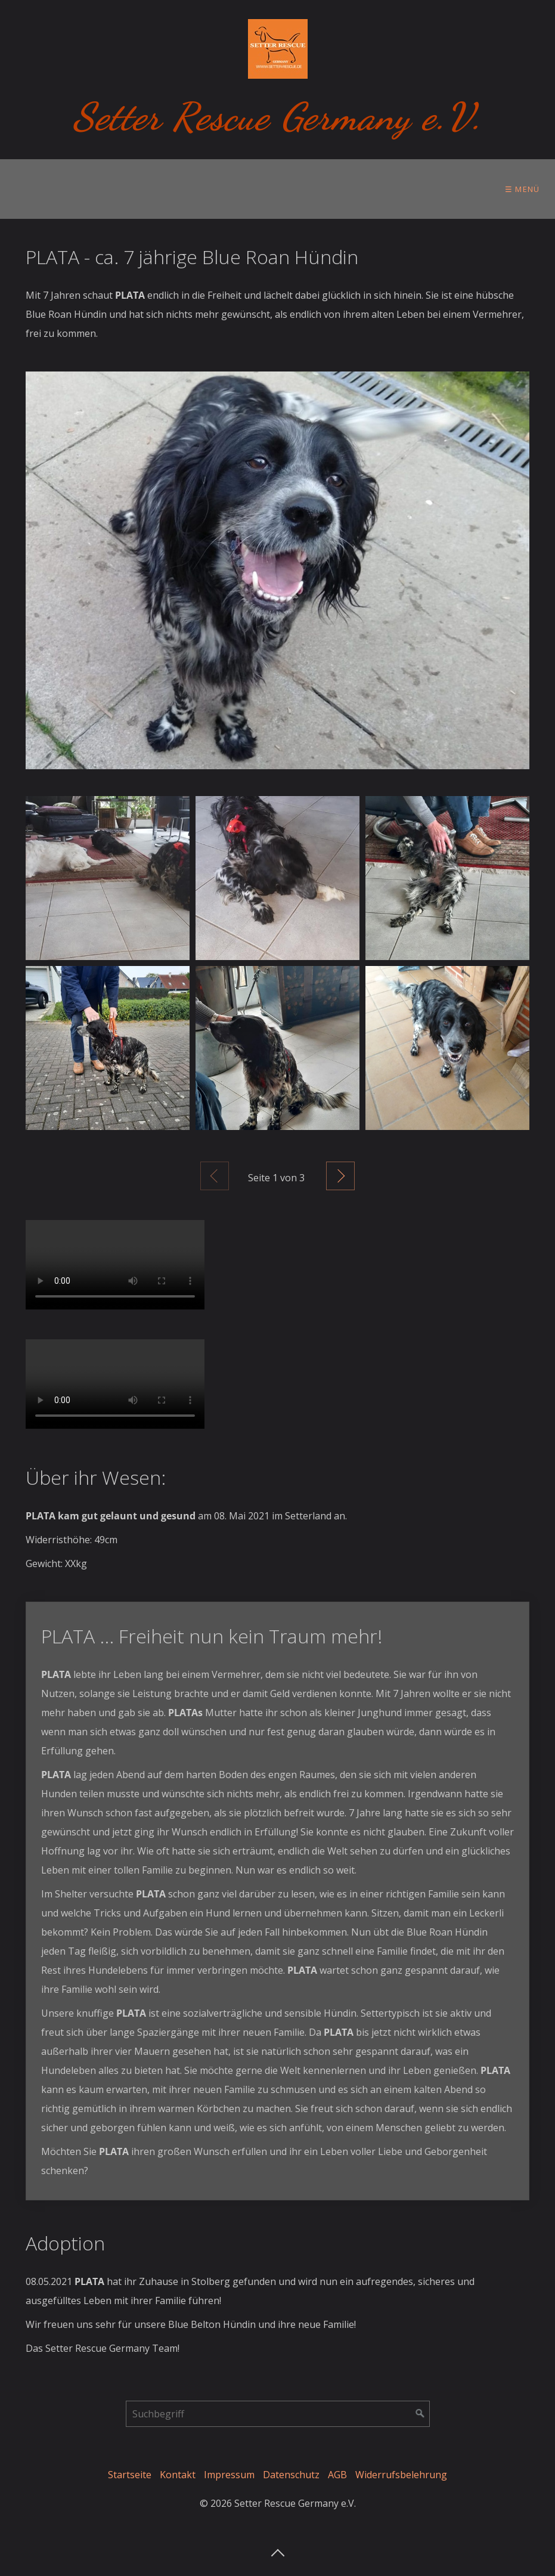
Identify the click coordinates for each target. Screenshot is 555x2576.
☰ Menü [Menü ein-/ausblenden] (522, 189)
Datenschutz (291, 2474)
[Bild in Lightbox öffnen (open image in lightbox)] (277, 570)
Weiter (340, 1176)
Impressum (229, 2474)
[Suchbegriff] (278, 2414)
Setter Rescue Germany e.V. (277, 117)
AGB (337, 2474)
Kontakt (178, 2474)
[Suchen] (420, 2414)
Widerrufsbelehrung (401, 2474)
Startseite (129, 2474)
